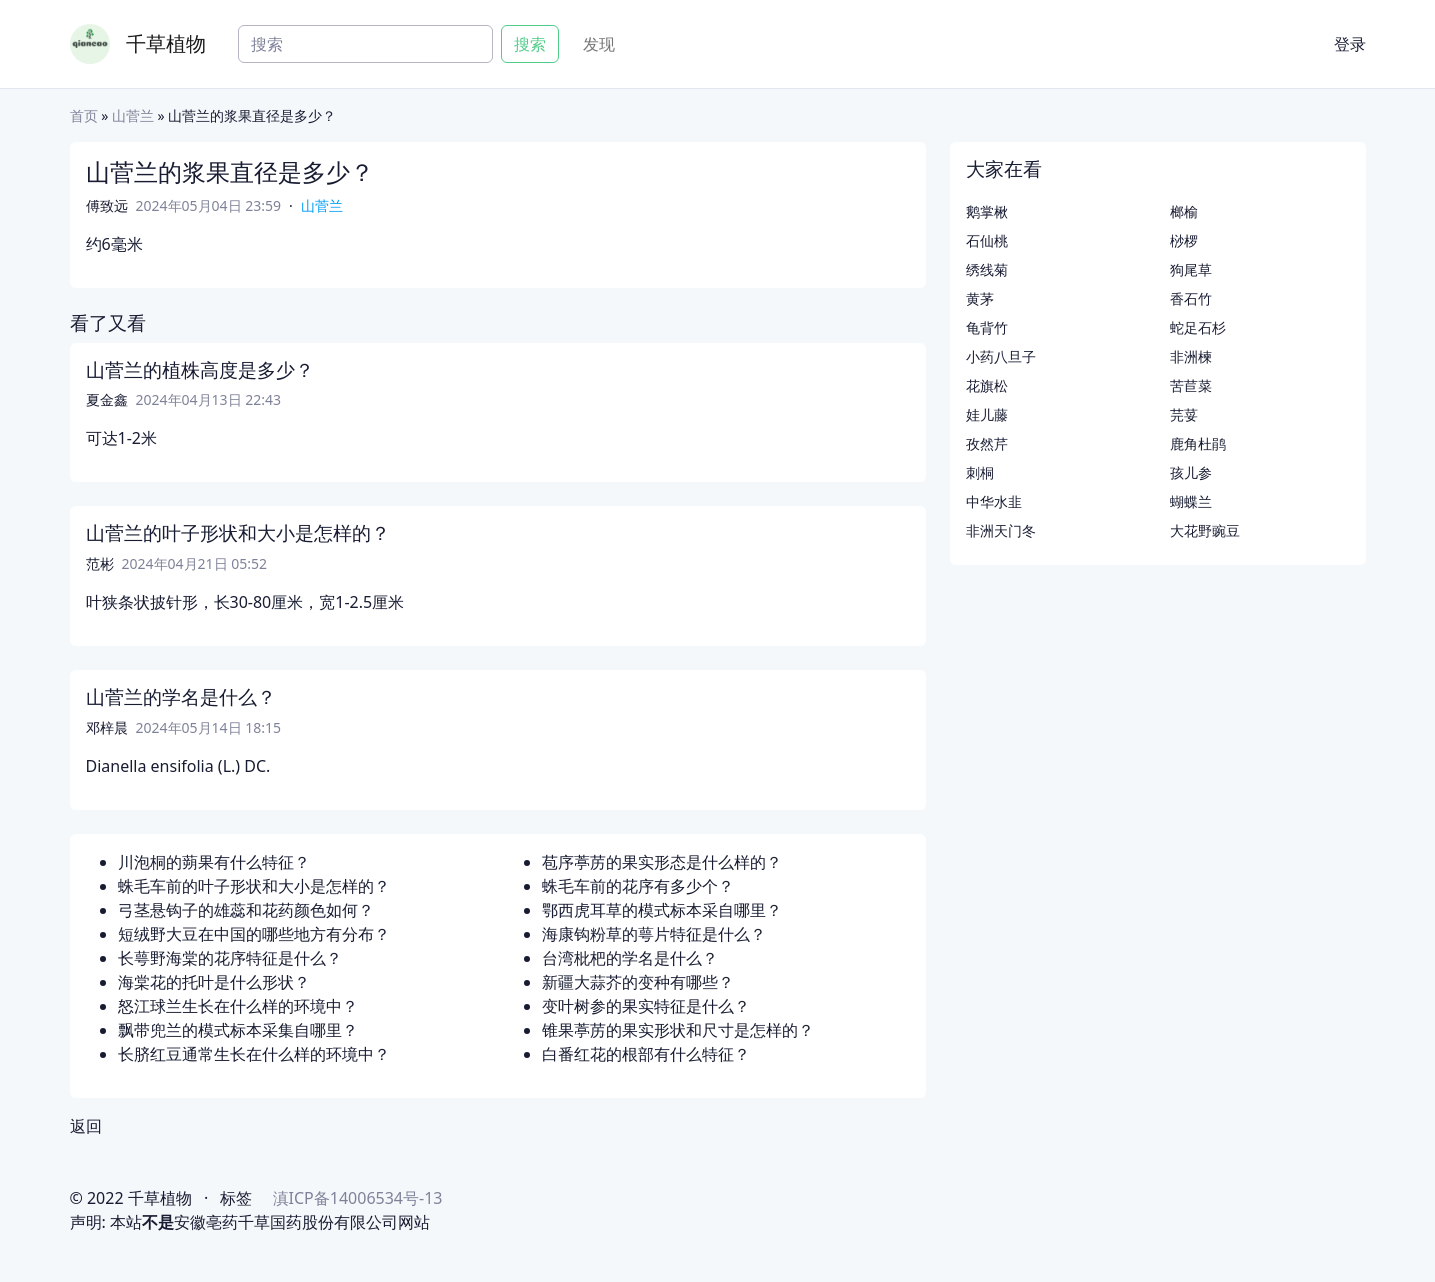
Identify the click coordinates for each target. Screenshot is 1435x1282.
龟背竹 (987, 327)
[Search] (365, 44)
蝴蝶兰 (1191, 501)
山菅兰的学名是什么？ (181, 697)
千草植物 (166, 43)
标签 (236, 1198)
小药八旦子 (1001, 356)
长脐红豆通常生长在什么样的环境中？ (254, 1054)
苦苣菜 (1191, 385)
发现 (599, 44)
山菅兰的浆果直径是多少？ (230, 171)
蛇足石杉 (1198, 327)
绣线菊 (987, 269)
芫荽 (1184, 414)
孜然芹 (987, 443)
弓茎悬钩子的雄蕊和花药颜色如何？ (246, 910)
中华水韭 (994, 501)
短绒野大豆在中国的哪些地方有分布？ (254, 934)
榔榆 (1184, 211)
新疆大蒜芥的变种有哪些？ (638, 982)
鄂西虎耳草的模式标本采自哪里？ (662, 910)
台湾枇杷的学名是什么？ (630, 958)
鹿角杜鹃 (1198, 443)
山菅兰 (133, 115)
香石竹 (1191, 298)
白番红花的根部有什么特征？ (646, 1054)
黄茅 (980, 298)
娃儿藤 (987, 414)
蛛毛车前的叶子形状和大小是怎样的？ (254, 886)
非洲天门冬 (1001, 530)
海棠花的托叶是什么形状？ (214, 982)
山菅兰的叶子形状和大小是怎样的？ (238, 533)
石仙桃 (987, 240)
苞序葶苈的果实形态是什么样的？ (662, 862)
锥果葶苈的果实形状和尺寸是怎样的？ (678, 1030)
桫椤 (1184, 240)
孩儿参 (1191, 472)
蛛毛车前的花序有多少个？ (638, 886)
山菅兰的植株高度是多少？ (200, 370)
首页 (84, 115)
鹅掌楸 (987, 211)
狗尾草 (1191, 269)
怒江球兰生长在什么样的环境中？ (238, 1006)
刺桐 (980, 472)
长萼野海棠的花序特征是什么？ (230, 958)
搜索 (530, 44)
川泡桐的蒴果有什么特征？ (214, 862)
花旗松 (987, 385)
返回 (86, 1126)
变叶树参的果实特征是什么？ (646, 1006)
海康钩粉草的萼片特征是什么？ (654, 934)
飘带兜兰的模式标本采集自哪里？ (238, 1030)
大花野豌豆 (1205, 530)
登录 (1350, 44)
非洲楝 (1191, 356)
